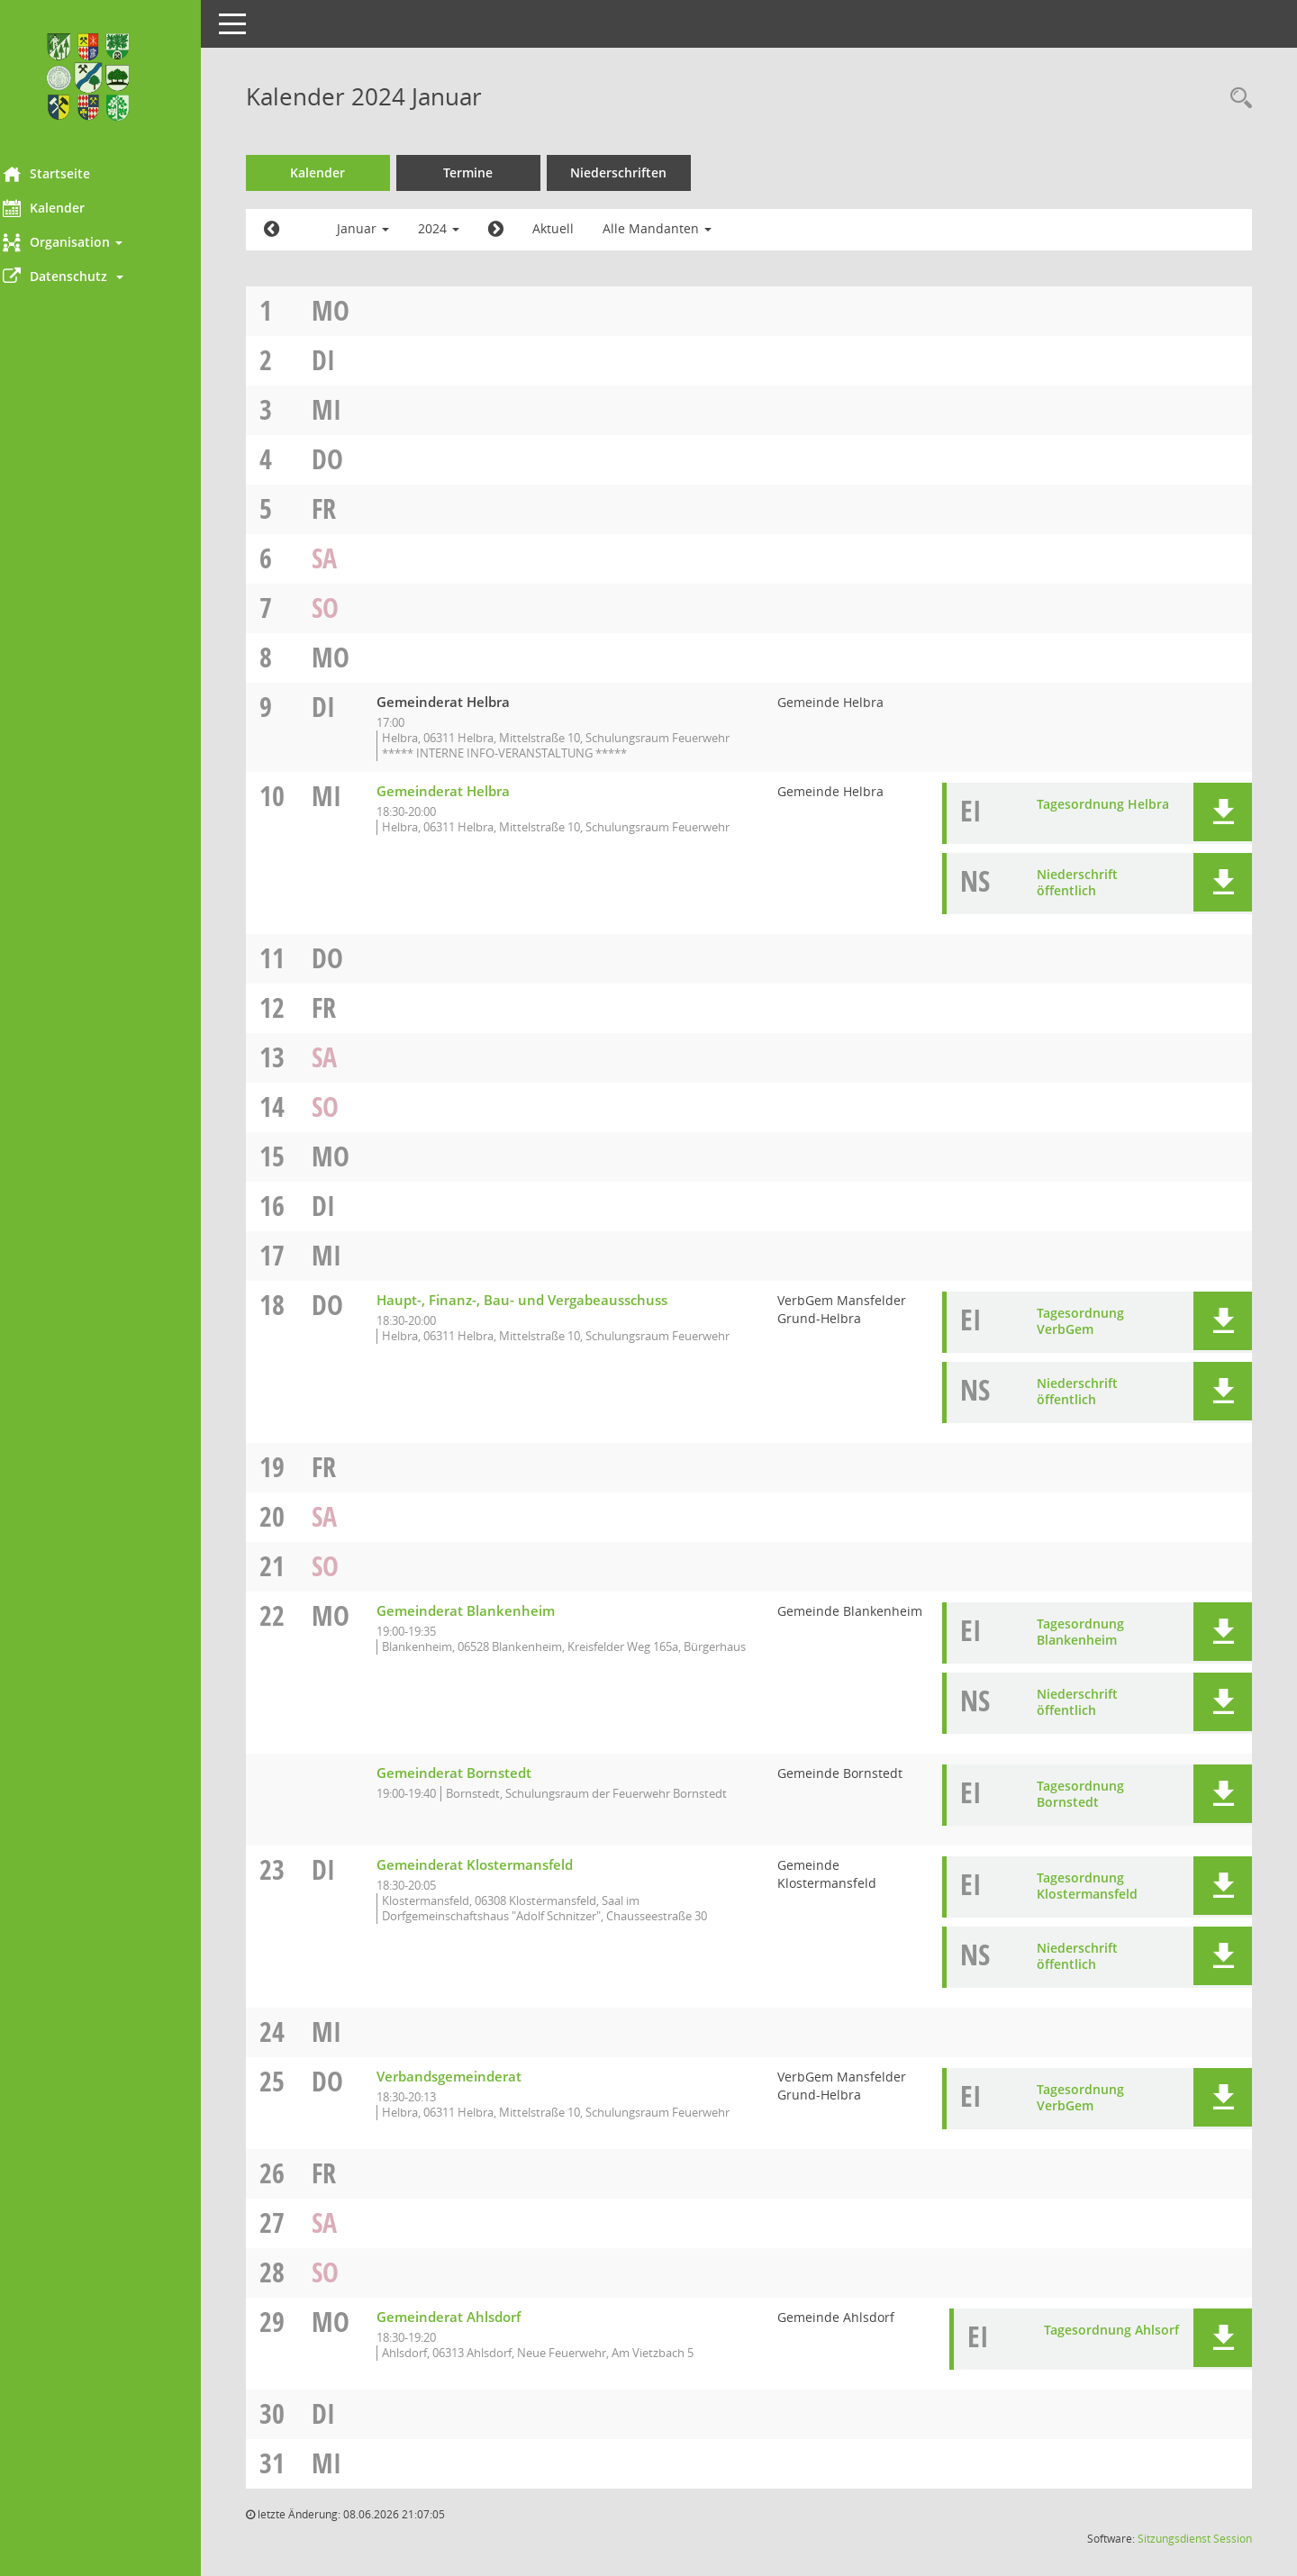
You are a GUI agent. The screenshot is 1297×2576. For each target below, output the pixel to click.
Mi (351, 409)
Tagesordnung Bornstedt (1083, 1809)
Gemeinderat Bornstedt (478, 1788)
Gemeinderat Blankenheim (490, 1626)
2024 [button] (463, 228)
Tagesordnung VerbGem (1083, 1336)
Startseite (70, 174)
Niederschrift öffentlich (1079, 897)
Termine (493, 172)
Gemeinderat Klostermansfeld (499, 1880)
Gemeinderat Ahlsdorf (473, 2332)
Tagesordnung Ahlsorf (1111, 2345)
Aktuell (577, 228)
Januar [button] (387, 228)
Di (347, 359)
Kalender (68, 208)
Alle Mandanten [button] (681, 228)
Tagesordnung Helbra (1105, 819)
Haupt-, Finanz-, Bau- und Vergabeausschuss (546, 1315)
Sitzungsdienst (1174, 2554)
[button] (112, 242)
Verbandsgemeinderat (473, 2091)
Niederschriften (643, 172)
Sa (348, 558)
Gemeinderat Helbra (467, 806)
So (349, 607)
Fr (348, 508)
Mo (355, 310)
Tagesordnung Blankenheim (1083, 1647)
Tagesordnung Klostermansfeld (1089, 1901)
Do (351, 458)
